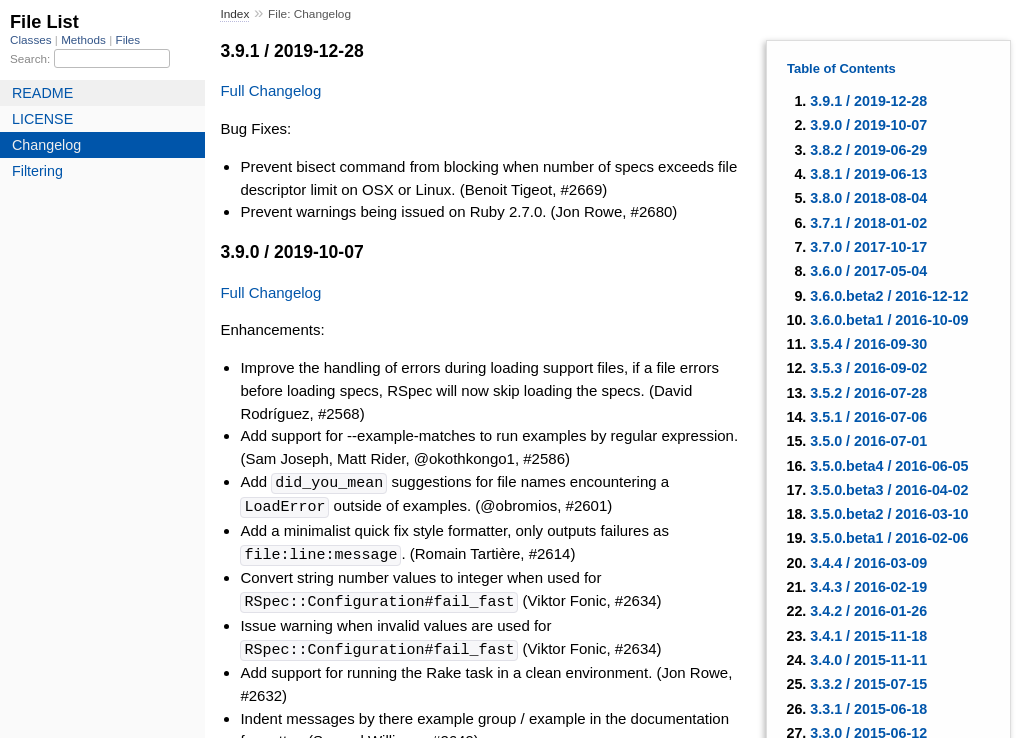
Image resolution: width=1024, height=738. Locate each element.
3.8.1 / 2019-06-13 (868, 174)
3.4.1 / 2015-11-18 (868, 636)
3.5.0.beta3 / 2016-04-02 (889, 490)
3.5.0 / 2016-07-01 (868, 441)
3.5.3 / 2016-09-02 (868, 368)
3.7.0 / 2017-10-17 (868, 247)
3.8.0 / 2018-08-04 (868, 198)
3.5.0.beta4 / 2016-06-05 (889, 466)
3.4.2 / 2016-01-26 (868, 611)
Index (234, 14)
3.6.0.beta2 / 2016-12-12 (889, 296)
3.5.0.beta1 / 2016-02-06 (889, 538)
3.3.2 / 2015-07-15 (868, 684)
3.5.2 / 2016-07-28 (868, 393)
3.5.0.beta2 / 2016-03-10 (889, 514)
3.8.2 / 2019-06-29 (868, 150)
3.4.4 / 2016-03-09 (868, 563)
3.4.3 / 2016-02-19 (868, 587)
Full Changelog (270, 90)
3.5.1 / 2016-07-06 (868, 417)
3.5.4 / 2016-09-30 (868, 344)
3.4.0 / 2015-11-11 (868, 660)
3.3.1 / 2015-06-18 (868, 709)
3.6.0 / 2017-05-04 (868, 271)
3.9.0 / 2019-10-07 (868, 125)
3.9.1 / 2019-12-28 (868, 101)
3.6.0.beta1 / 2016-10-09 (889, 320)
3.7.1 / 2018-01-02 (868, 223)
